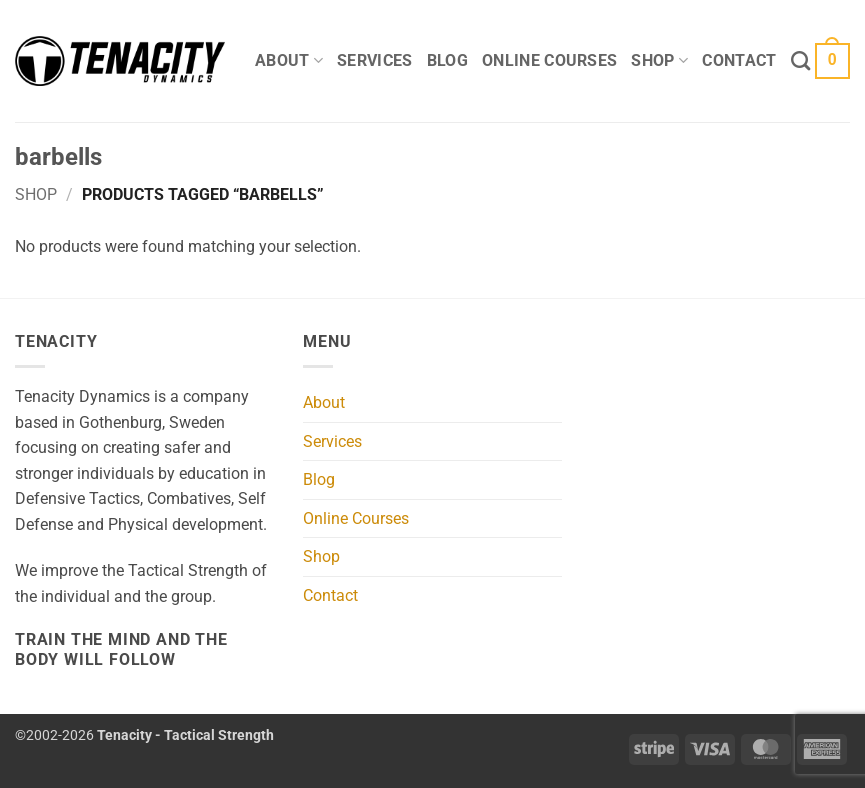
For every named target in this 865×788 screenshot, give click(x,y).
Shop (659, 61)
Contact (739, 60)
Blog (447, 60)
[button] (832, 61)
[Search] (800, 60)
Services (375, 60)
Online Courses (549, 60)
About (289, 61)
